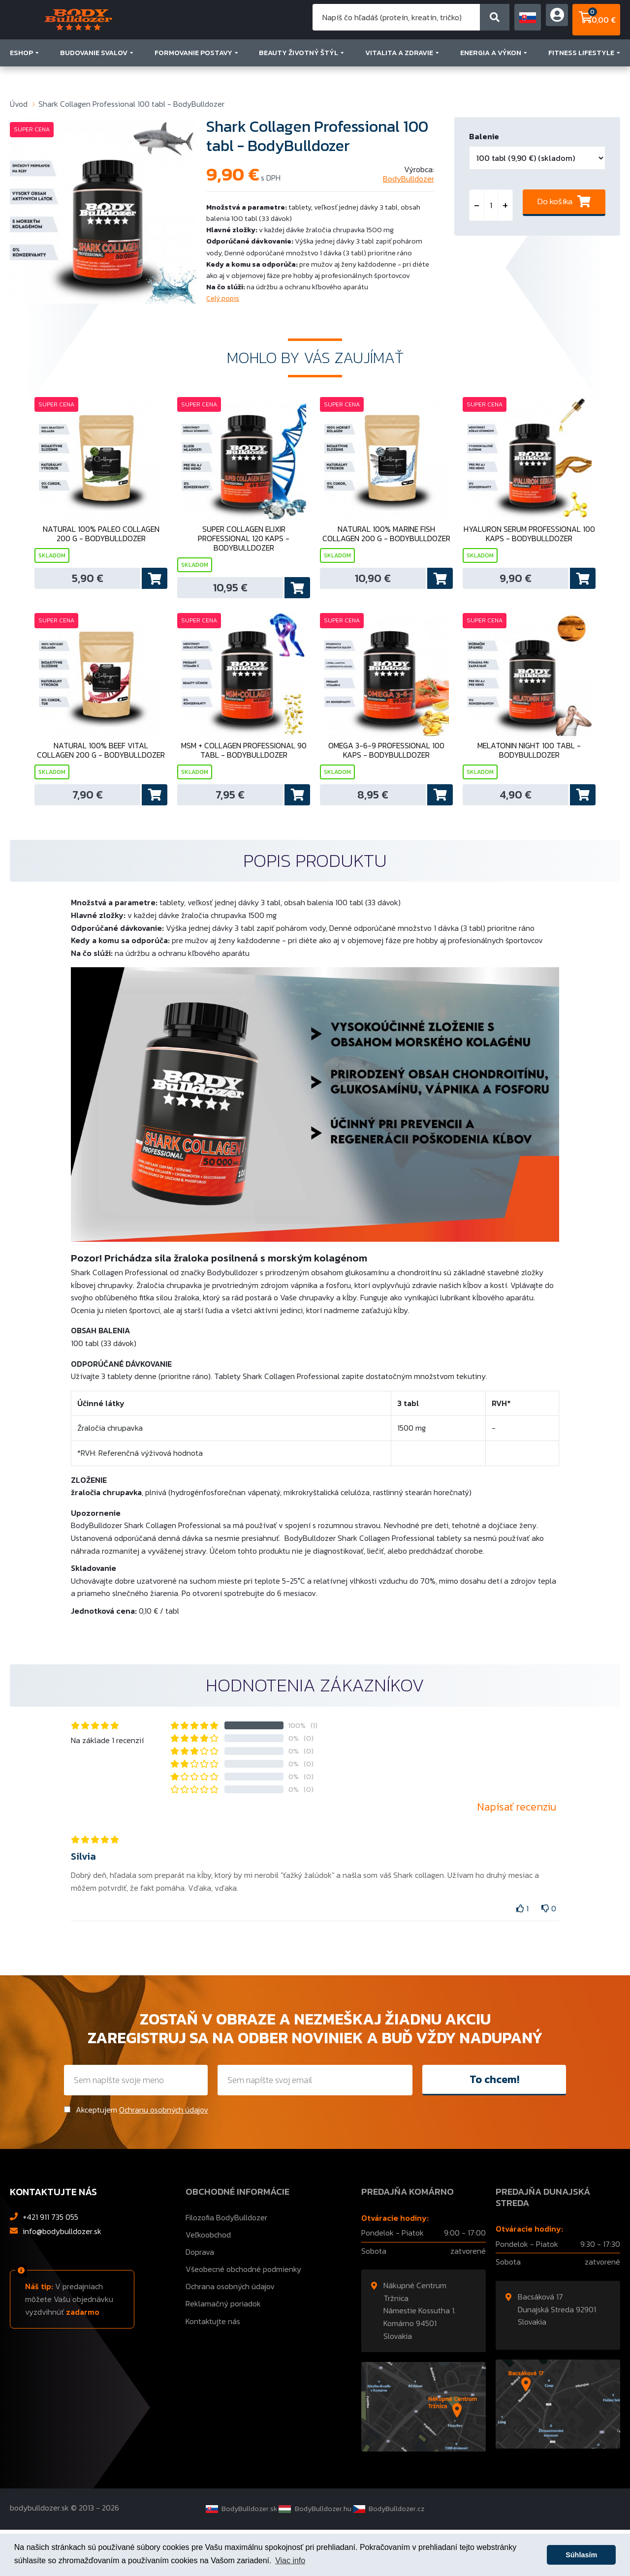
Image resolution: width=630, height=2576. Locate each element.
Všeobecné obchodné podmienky (243, 2315)
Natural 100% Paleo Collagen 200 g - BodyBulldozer (101, 549)
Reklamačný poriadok (223, 2350)
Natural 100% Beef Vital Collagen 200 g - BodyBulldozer (100, 784)
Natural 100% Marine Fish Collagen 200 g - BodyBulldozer (386, 549)
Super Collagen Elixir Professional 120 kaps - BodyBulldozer (244, 553)
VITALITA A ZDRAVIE (402, 75)
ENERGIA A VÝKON (493, 75)
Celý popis (222, 298)
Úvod (19, 104)
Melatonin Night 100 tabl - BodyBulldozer (529, 784)
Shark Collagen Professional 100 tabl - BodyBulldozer (131, 104)
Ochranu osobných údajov (163, 2155)
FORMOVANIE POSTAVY (196, 75)
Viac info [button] (290, 2560)
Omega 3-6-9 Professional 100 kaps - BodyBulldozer (386, 784)
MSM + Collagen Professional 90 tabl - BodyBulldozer (244, 784)
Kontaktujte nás (213, 2367)
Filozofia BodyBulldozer (226, 2263)
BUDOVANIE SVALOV (96, 75)
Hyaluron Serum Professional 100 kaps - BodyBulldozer (529, 549)
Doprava (200, 2298)
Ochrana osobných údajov (230, 2332)
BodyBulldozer (408, 178)
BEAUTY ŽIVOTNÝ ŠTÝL (301, 75)
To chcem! (494, 2125)
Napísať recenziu (516, 1852)
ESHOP (24, 75)
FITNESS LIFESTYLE (584, 75)
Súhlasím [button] (581, 2555)
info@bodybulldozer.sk (62, 2277)
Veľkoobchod (208, 2280)
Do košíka (554, 204)
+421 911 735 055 (50, 2263)
